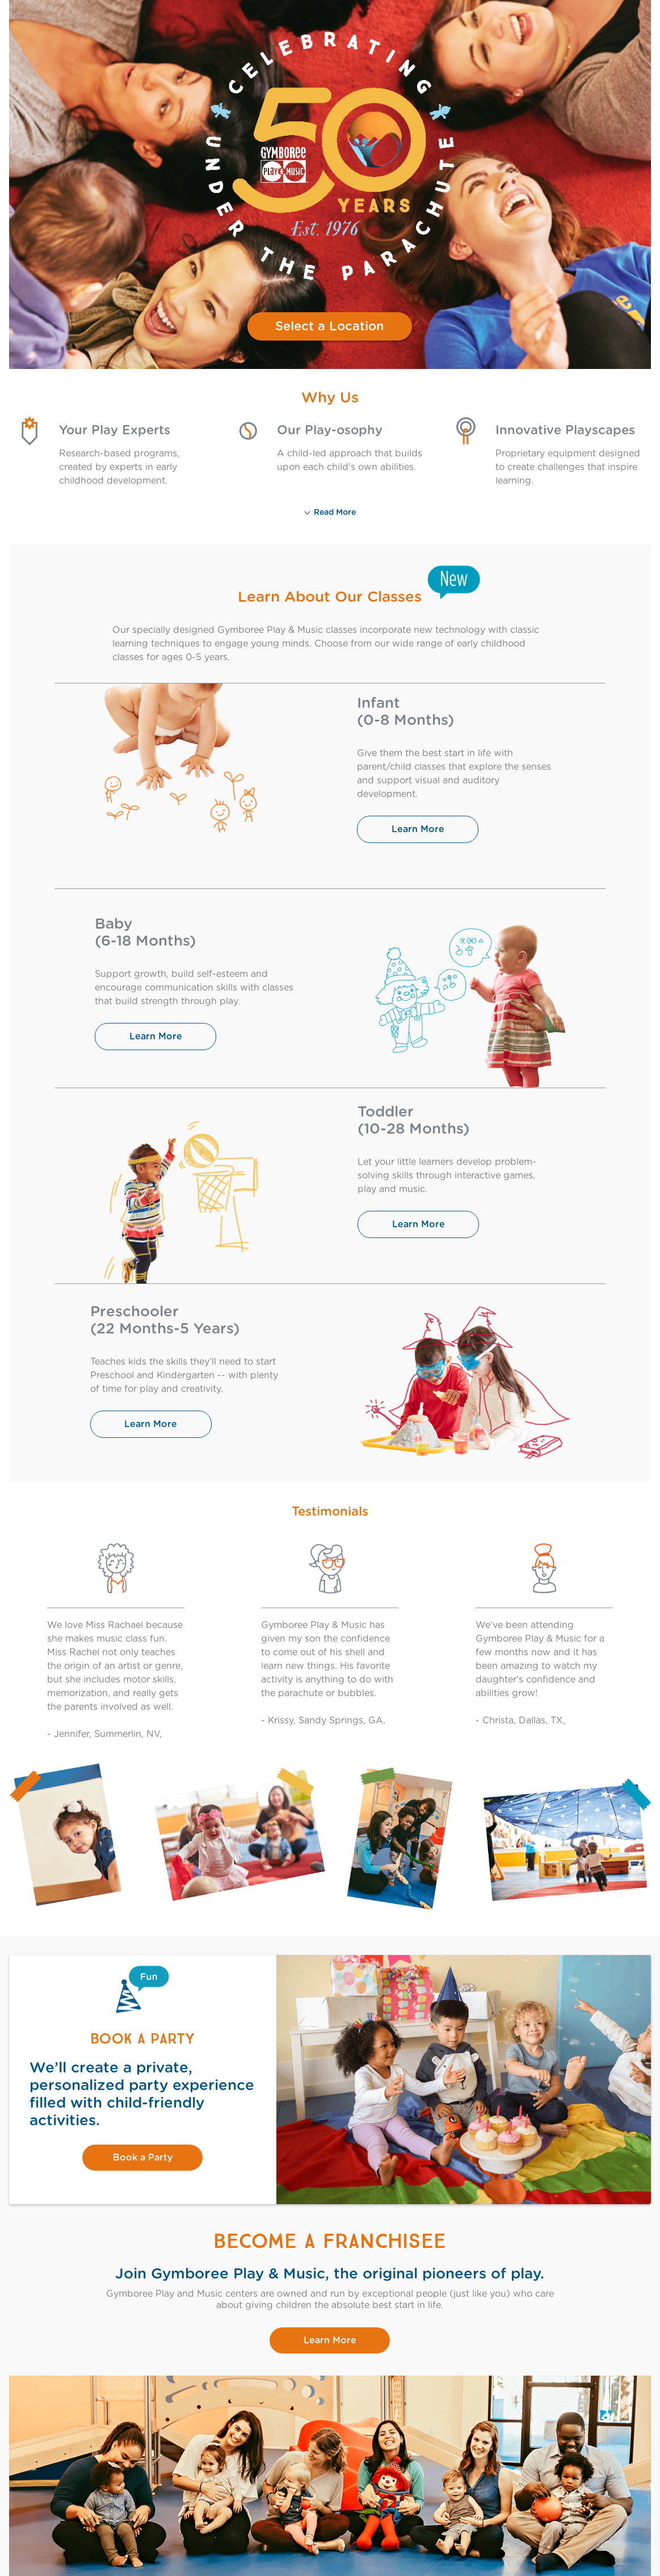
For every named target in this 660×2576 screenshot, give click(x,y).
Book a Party (143, 2157)
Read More (330, 513)
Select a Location (329, 326)
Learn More (418, 829)
